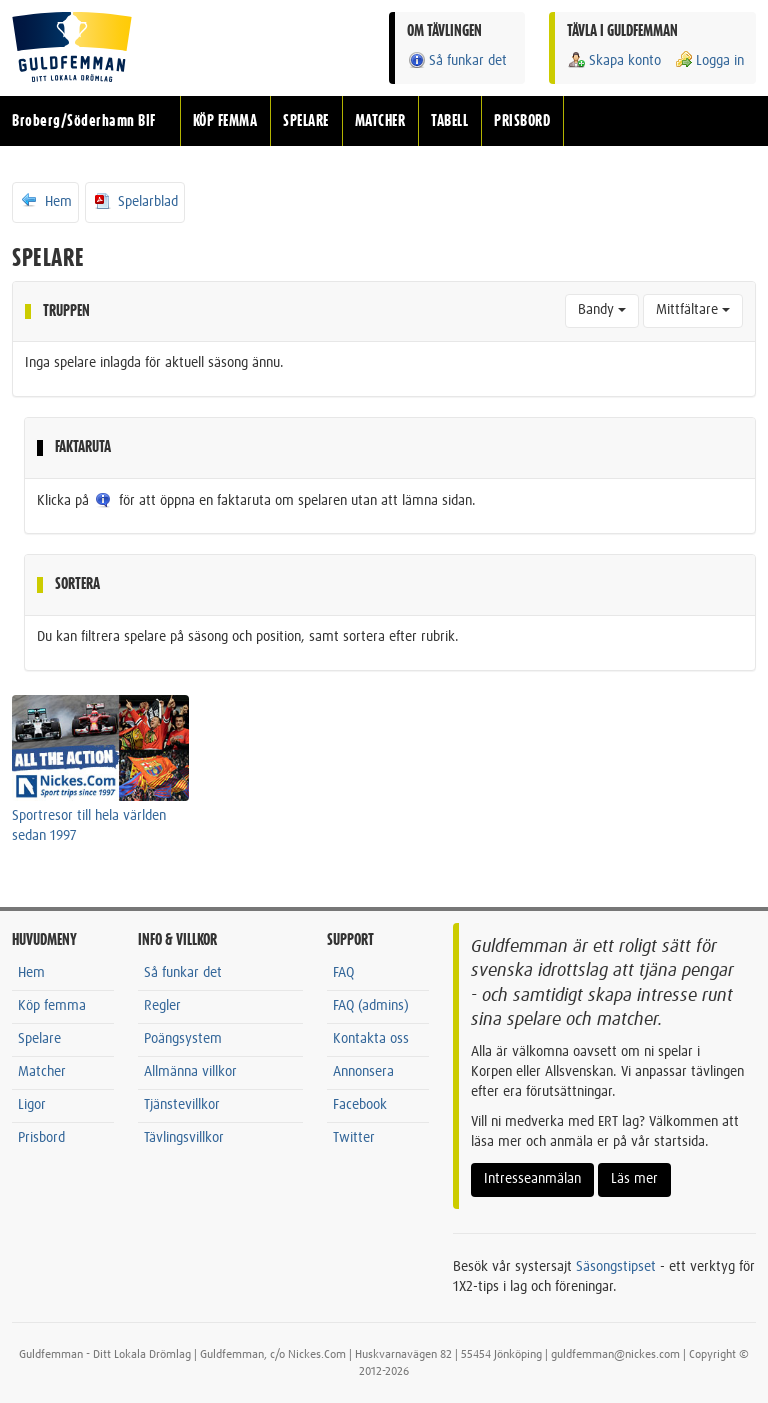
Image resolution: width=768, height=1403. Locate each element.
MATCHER (380, 121)
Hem (45, 201)
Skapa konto (614, 60)
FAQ (343, 973)
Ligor (32, 1105)
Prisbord (41, 1138)
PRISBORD (522, 121)
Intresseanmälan (532, 1179)
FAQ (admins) (371, 1006)
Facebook (360, 1105)
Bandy (602, 310)
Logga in (709, 60)
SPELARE (306, 121)
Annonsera (363, 1072)
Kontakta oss (371, 1039)
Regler (162, 1006)
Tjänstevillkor (182, 1105)
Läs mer (634, 1179)
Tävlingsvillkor (184, 1138)
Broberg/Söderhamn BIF (84, 121)
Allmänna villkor (190, 1072)
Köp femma (52, 1006)
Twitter (354, 1138)
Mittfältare (693, 310)
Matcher (42, 1072)
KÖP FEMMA (225, 121)
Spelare (39, 1039)
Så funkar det (457, 60)
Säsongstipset (616, 1267)
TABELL (449, 121)
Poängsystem (183, 1039)
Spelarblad (135, 201)
